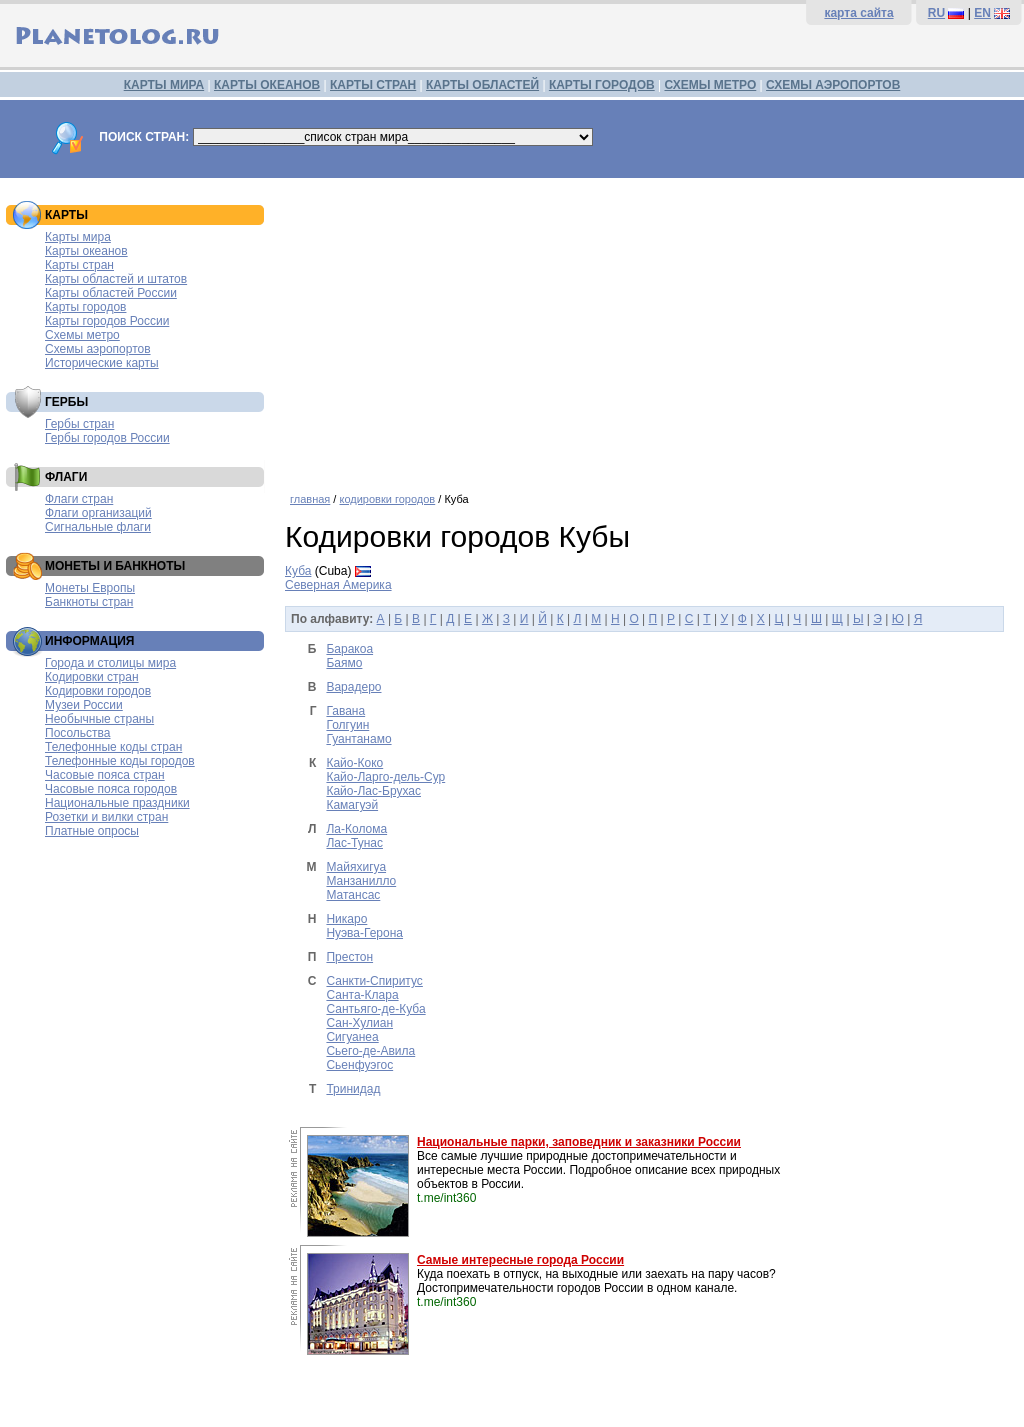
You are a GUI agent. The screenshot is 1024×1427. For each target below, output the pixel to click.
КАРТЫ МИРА (164, 85)
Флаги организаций (98, 513)
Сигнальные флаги (98, 527)
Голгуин (347, 725)
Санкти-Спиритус (374, 981)
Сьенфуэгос (359, 1065)
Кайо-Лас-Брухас (373, 791)
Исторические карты (102, 363)
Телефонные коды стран (113, 747)
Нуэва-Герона (364, 933)
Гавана (345, 711)
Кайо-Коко (354, 763)
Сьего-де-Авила (370, 1051)
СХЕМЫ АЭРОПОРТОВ (833, 85)
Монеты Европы (90, 588)
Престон (349, 957)
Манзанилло (361, 881)
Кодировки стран (92, 677)
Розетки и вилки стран (106, 817)
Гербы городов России (107, 438)
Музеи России (84, 705)
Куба (298, 571)
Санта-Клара (362, 995)
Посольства (78, 733)
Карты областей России (111, 293)
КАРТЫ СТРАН (373, 85)
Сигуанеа (352, 1037)
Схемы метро (82, 335)
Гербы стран (79, 424)
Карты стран (79, 265)
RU (936, 13)
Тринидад (353, 1089)
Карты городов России (107, 321)
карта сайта (858, 13)
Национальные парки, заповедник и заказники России (579, 1142)
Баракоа (349, 649)
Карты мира (78, 237)
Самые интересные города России (520, 1260)
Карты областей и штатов (116, 279)
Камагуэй (352, 805)
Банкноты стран (89, 602)
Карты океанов (86, 251)
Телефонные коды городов (120, 761)
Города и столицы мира (110, 663)
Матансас (353, 895)
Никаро (346, 919)
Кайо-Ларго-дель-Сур (385, 777)
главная (310, 499)
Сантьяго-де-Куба (375, 1009)
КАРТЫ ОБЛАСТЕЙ (482, 85)
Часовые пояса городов (111, 789)
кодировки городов (387, 499)
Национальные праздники (117, 803)
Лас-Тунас (354, 843)
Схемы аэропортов (98, 349)
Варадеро (353, 687)
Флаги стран (79, 499)
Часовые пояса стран (105, 775)
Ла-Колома (356, 829)
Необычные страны (99, 719)
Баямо (344, 663)
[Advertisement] (649, 328)
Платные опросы (92, 831)
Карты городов (85, 307)
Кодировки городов (98, 691)
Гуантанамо (358, 739)
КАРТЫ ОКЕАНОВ (267, 85)
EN (982, 13)
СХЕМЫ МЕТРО (710, 85)
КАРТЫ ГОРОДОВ (602, 85)
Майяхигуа (356, 867)
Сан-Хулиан (359, 1023)
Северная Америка (338, 585)
